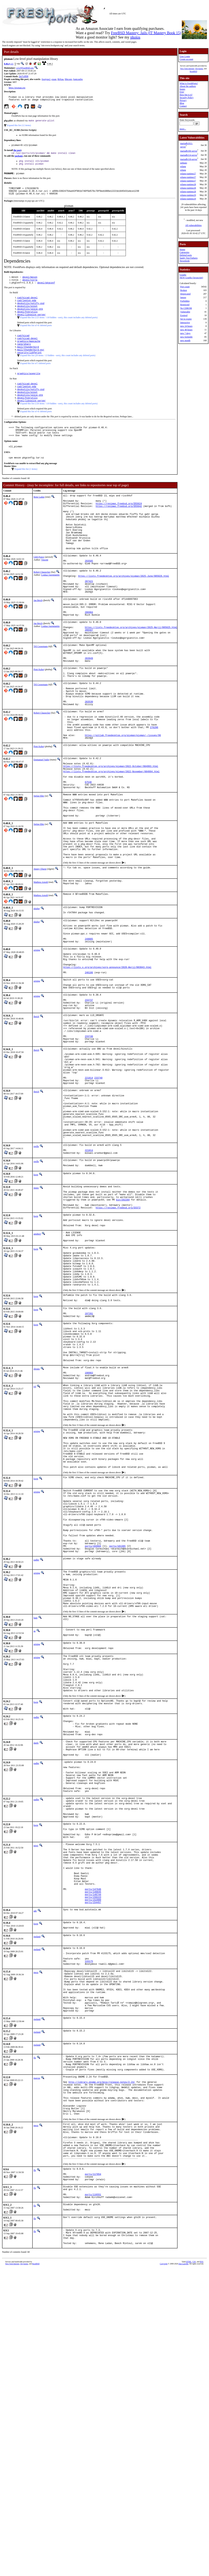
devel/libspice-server (31, 324)
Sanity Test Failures (188, 258)
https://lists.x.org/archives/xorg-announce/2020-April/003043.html (107, 1061)
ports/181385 (117, 1736)
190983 (89, 1533)
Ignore (183, 297)
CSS (194, 2554)
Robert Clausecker (42, 605)
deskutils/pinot (27, 314)
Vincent (44, 590)
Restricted (184, 304)
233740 (89, 1142)
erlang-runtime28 (188, 184)
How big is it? (186, 94)
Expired (183, 315)
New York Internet (187, 69)
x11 (12, 63)
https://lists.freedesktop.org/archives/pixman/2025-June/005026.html (123, 610)
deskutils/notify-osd (30, 311)
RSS (201, 2554)
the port (17, 152)
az (35, 1831)
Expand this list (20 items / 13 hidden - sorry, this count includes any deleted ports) (57, 367)
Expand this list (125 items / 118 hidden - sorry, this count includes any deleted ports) (59, 327)
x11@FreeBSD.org (25, 68)
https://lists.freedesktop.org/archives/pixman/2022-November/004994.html (111, 838)
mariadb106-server (188, 151)
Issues (182, 89)
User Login (185, 56)
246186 (89, 1067)
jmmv (36, 1316)
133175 (89, 2213)
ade (35, 2158)
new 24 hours (186, 326)
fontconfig (78, 79)
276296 (154, 788)
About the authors (188, 86)
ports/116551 (93, 2481)
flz (35, 2319)
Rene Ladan (39, 515)
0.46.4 (7, 63)
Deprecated (185, 294)
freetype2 (46, 79)
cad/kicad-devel (27, 305)
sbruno (37, 1528)
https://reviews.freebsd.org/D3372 (118, 1341)
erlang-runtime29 (188, 195)
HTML (188, 2554)
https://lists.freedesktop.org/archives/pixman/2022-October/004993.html (110, 831)
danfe (36, 1959)
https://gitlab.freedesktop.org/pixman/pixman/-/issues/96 (123, 798)
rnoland (37, 2185)
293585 (89, 593)
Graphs (183, 274)
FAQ (182, 92)
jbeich (36, 1117)
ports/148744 (93, 2140)
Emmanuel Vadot (41, 823)
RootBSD (193, 71)
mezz (36, 2225)
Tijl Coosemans (41, 692)
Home (182, 249)
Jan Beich (38, 638)
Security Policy (187, 97)
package (19, 158)
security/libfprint (29, 364)
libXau (61, 79)
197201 (89, 1463)
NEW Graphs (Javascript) (191, 277)
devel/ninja (29, 286)
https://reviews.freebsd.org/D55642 (119, 527)
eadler (36, 1751)
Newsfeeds (185, 261)
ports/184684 (93, 1736)
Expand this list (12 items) (19, 127)
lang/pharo (24, 355)
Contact (183, 106)
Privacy (183, 100)
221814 (89, 1191)
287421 (89, 616)
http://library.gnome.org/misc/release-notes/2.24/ (101, 2349)
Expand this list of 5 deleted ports (35, 375)
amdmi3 (37, 1370)
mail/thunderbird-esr (30, 361)
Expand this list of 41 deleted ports (36, 335)
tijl (35, 1548)
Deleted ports (186, 255)
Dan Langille (183, 2556)
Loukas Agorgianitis (50, 607)
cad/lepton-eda (26, 308)
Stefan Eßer (39, 866)
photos (135, 37)
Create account (186, 59)
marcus (37, 2343)
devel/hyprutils (27, 321)
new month (185, 340)
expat (53, 79)
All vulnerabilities (193, 225)
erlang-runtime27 (188, 173)
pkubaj (37, 991)
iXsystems (199, 69)
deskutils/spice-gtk (30, 317)
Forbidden (184, 301)
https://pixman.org (17, 88)
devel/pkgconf (46, 289)
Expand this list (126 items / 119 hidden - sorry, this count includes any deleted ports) (59, 418)
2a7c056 (23, 76)
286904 (89, 653)
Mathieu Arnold (41, 965)
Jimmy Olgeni (40, 952)
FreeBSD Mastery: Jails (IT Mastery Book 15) (146, 33)
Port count (185, 286)
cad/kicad (23, 345)
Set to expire (186, 319)
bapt (36, 1817)
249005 (89, 1027)
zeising (37, 1039)
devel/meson (29, 283)
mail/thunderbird (28, 358)
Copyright (164, 2556)
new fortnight (186, 337)
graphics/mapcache (28, 351)
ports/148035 (93, 2137)
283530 (89, 758)
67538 (88, 851)
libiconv (68, 79)
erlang (183, 166)
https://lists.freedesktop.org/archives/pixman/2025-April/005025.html (131, 670)
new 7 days (185, 333)
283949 (89, 707)
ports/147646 (93, 2134)
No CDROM (186, 308)
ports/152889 (93, 2146)
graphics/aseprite (28, 386)
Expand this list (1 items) (26, 487)
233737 (89, 1098)
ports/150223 (93, 2143)
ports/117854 (93, 2457)
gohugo (183, 163)
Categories (184, 252)
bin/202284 (123, 1331)
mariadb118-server (188, 159)
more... (183, 129)
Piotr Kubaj (39, 719)
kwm (36, 1303)
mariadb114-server (188, 155)
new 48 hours (186, 329)
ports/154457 (93, 2150)
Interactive (185, 322)
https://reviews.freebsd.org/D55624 (119, 524)
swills (36, 1272)
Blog (182, 103)
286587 (89, 674)
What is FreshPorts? (189, 83)
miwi (36, 2080)
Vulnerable (185, 311)
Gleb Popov (39, 587)
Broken (183, 290)
